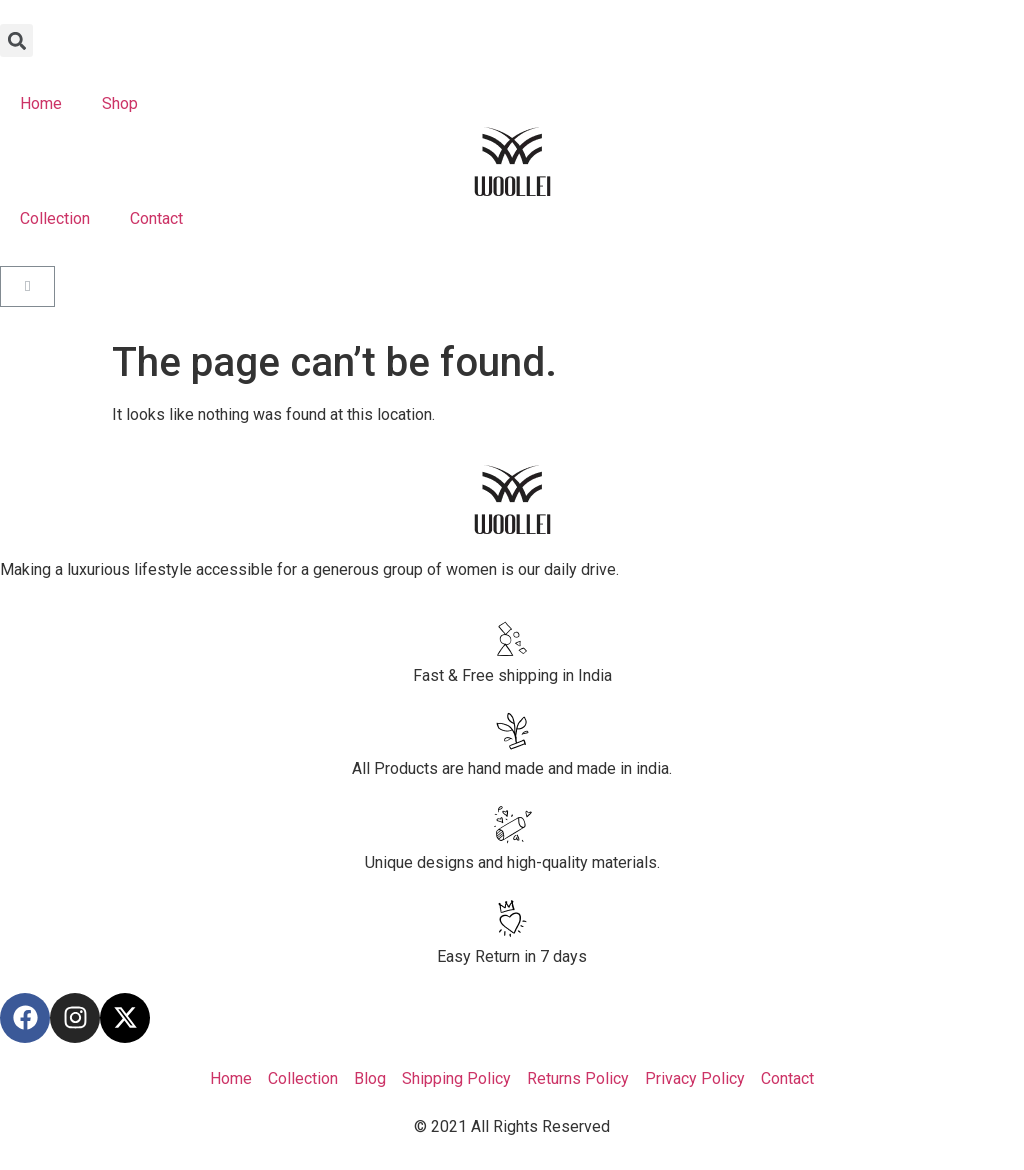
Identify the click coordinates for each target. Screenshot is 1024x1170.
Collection (55, 218)
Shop (120, 103)
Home (41, 103)
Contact (156, 218)
